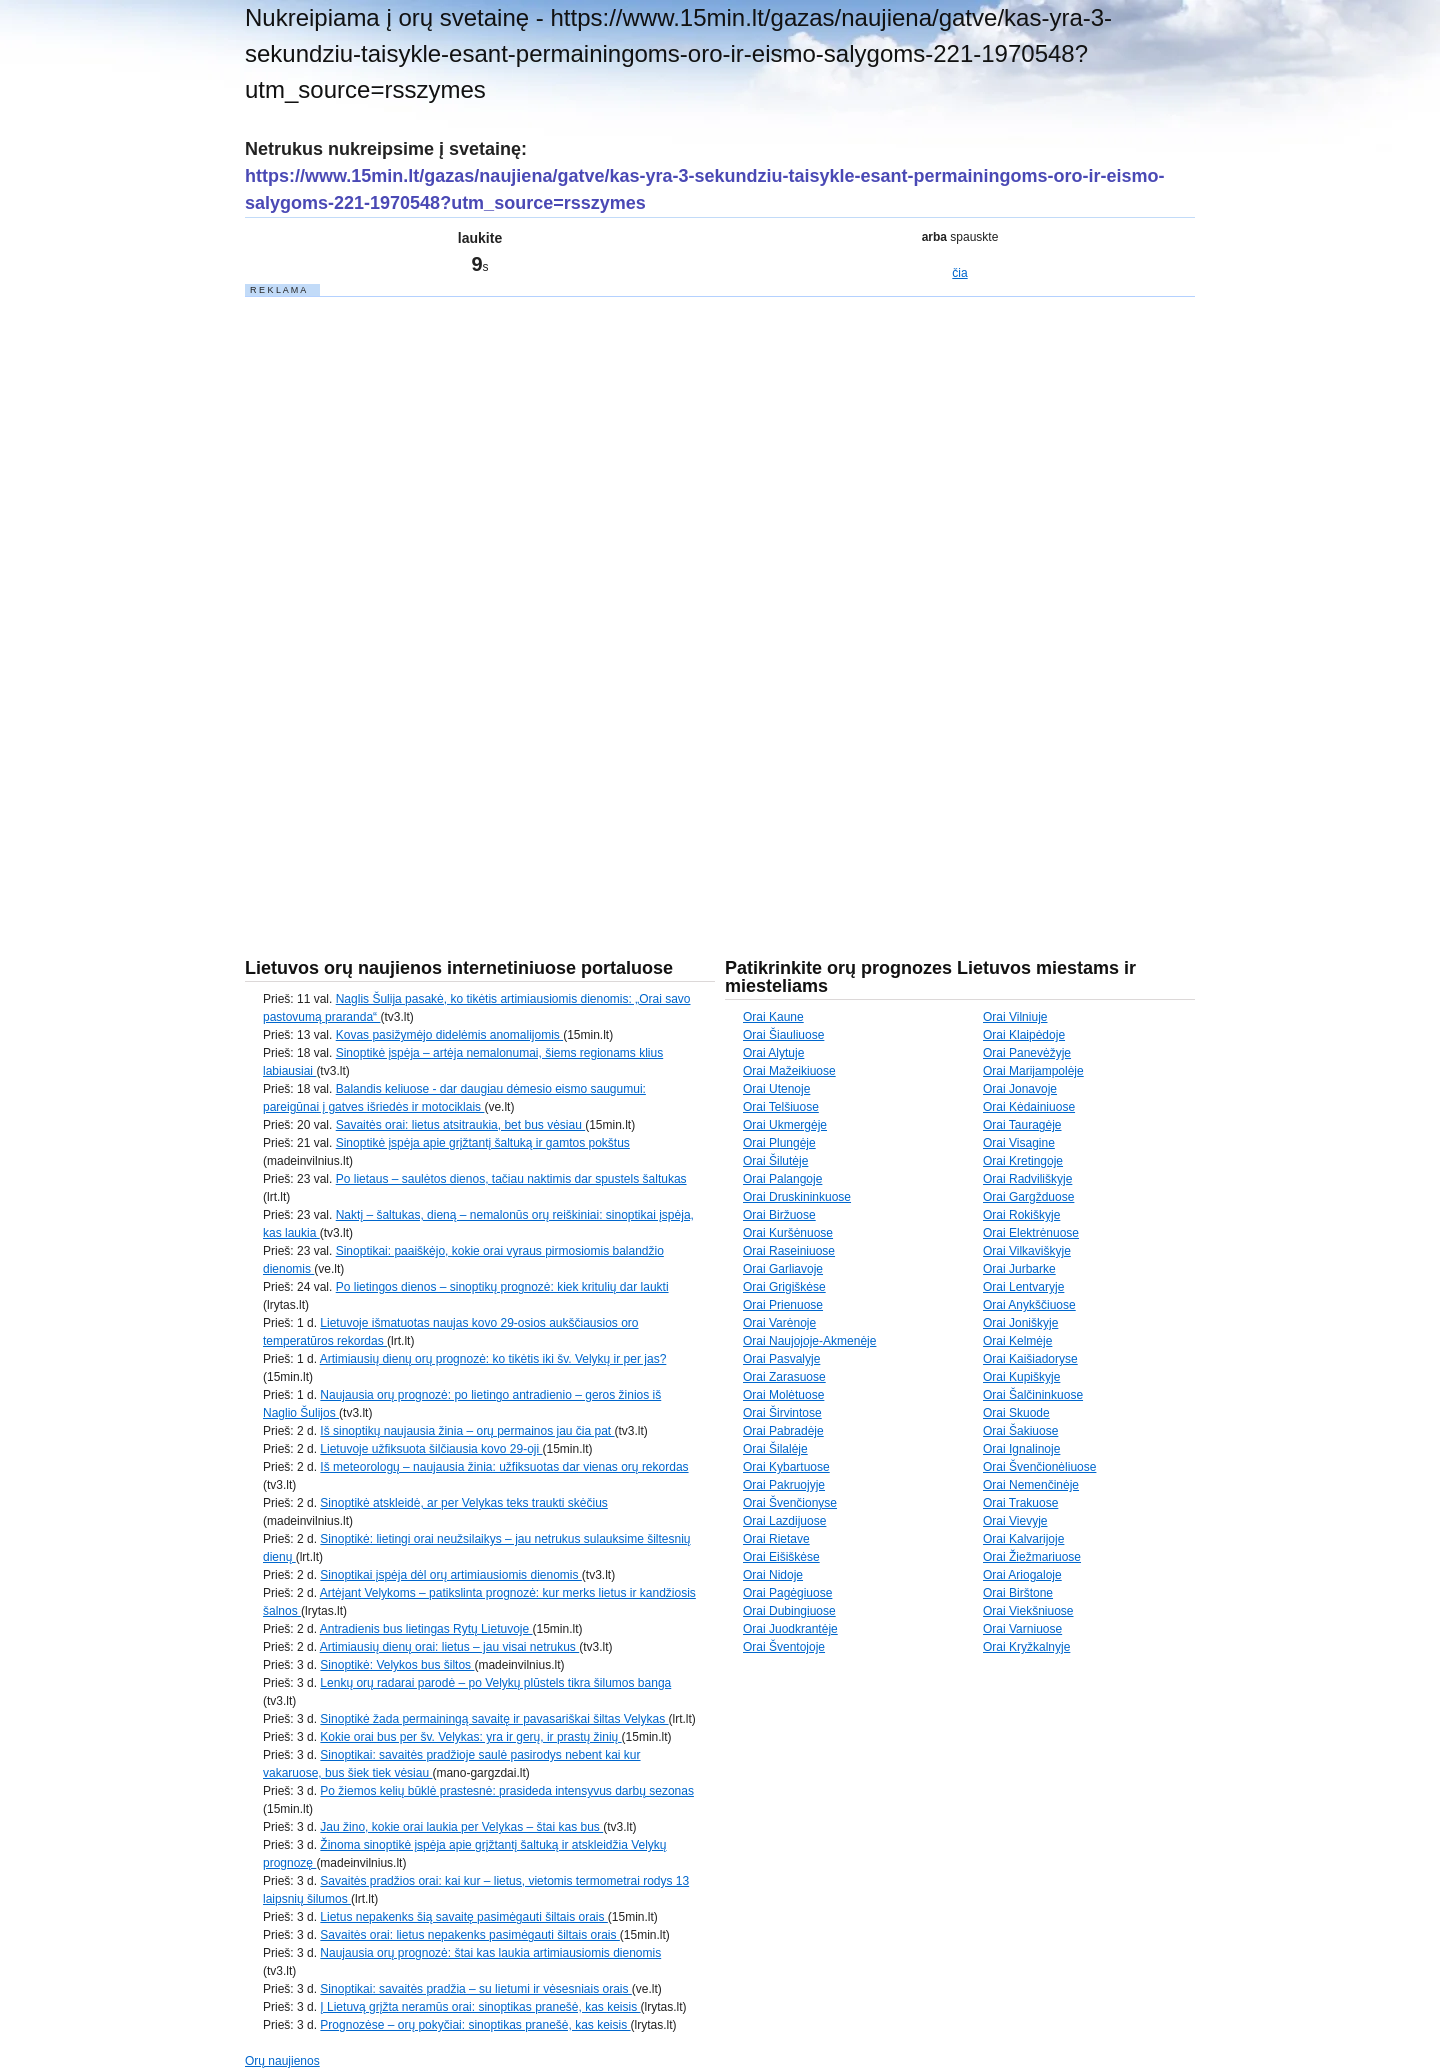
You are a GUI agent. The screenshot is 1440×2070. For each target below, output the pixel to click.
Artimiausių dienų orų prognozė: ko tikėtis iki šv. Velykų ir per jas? (493, 1359)
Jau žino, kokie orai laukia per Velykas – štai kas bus (461, 1827)
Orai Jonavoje (1020, 1089)
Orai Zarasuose (784, 1377)
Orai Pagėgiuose (787, 1593)
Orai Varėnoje (779, 1323)
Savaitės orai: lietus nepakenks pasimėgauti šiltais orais (469, 1935)
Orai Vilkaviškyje (1027, 1251)
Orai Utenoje (776, 1089)
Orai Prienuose (783, 1305)
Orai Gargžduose (1028, 1197)
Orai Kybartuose (786, 1467)
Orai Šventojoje (784, 1647)
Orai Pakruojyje (784, 1485)
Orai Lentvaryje (1023, 1287)
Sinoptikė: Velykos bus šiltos (397, 1665)
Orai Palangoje (782, 1179)
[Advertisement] (395, 599)
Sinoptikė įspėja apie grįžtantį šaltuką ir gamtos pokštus (483, 1143)
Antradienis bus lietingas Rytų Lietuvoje (426, 1629)
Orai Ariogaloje (1022, 1575)
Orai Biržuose (779, 1215)
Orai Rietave (776, 1539)
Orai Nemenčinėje (1031, 1485)
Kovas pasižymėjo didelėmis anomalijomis (449, 1035)
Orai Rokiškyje (1021, 1215)
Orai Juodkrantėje (790, 1629)
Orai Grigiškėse (784, 1287)
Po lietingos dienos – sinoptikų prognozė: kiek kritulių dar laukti (502, 1287)
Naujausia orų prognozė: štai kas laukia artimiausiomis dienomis (490, 1953)
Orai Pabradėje (783, 1431)
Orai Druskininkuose (797, 1197)
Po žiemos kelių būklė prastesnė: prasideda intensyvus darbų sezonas (507, 1791)
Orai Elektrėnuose (1031, 1233)
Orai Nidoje (773, 1575)
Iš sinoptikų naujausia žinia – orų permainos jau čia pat (467, 1431)
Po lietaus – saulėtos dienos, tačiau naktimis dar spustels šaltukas (511, 1179)
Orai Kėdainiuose (1029, 1107)
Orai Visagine (1019, 1143)
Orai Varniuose (1022, 1629)
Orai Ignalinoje (1021, 1449)
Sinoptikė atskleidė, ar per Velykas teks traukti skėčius (463, 1503)
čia (959, 273)
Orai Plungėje (779, 1143)
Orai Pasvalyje (781, 1359)
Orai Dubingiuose (789, 1611)
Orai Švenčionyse (790, 1503)
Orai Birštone (1018, 1593)
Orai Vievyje (1015, 1521)
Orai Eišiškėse (781, 1557)
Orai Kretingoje (1023, 1161)
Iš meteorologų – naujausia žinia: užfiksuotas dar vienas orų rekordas (504, 1467)
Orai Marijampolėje (1033, 1071)
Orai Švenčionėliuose (1039, 1467)
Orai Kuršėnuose (788, 1233)
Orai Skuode (1016, 1413)
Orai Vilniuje (1015, 1017)
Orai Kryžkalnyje (1026, 1647)
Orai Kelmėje (1017, 1341)
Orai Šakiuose (1020, 1431)
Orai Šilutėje (775, 1161)
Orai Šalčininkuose (1033, 1395)
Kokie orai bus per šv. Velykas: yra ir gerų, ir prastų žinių (470, 1737)
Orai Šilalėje (775, 1449)
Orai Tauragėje (1022, 1125)
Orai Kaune (773, 1017)
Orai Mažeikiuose (789, 1071)
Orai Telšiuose (781, 1107)
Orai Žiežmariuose (1032, 1557)
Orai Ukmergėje (785, 1125)
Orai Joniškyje (1020, 1323)
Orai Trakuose (1020, 1503)
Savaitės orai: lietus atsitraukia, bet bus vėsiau (460, 1125)
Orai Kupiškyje (1021, 1377)
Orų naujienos (282, 2061)
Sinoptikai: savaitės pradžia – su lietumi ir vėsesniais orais (475, 1989)
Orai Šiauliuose (783, 1035)
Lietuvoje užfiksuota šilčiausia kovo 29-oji (431, 1449)
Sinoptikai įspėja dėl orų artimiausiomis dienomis (450, 1575)
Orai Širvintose (782, 1413)
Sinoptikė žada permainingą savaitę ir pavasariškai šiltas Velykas (494, 1719)
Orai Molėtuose (783, 1395)
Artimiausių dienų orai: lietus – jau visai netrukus (449, 1647)
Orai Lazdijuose (784, 1521)
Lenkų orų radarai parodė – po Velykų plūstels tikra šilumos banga (495, 1683)
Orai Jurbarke (1019, 1269)
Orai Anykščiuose (1029, 1305)
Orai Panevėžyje (1027, 1053)
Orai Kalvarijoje (1023, 1539)
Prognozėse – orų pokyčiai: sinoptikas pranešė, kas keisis (475, 2025)
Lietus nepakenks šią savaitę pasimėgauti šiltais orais (463, 1917)
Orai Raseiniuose (789, 1251)
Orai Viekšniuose (1028, 1611)
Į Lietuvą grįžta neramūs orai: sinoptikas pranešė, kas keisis (480, 2007)
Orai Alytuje (773, 1053)
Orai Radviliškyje (1027, 1179)
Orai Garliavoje (783, 1269)
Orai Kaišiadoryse (1030, 1359)
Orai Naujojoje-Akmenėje (809, 1341)
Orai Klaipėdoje (1024, 1035)
